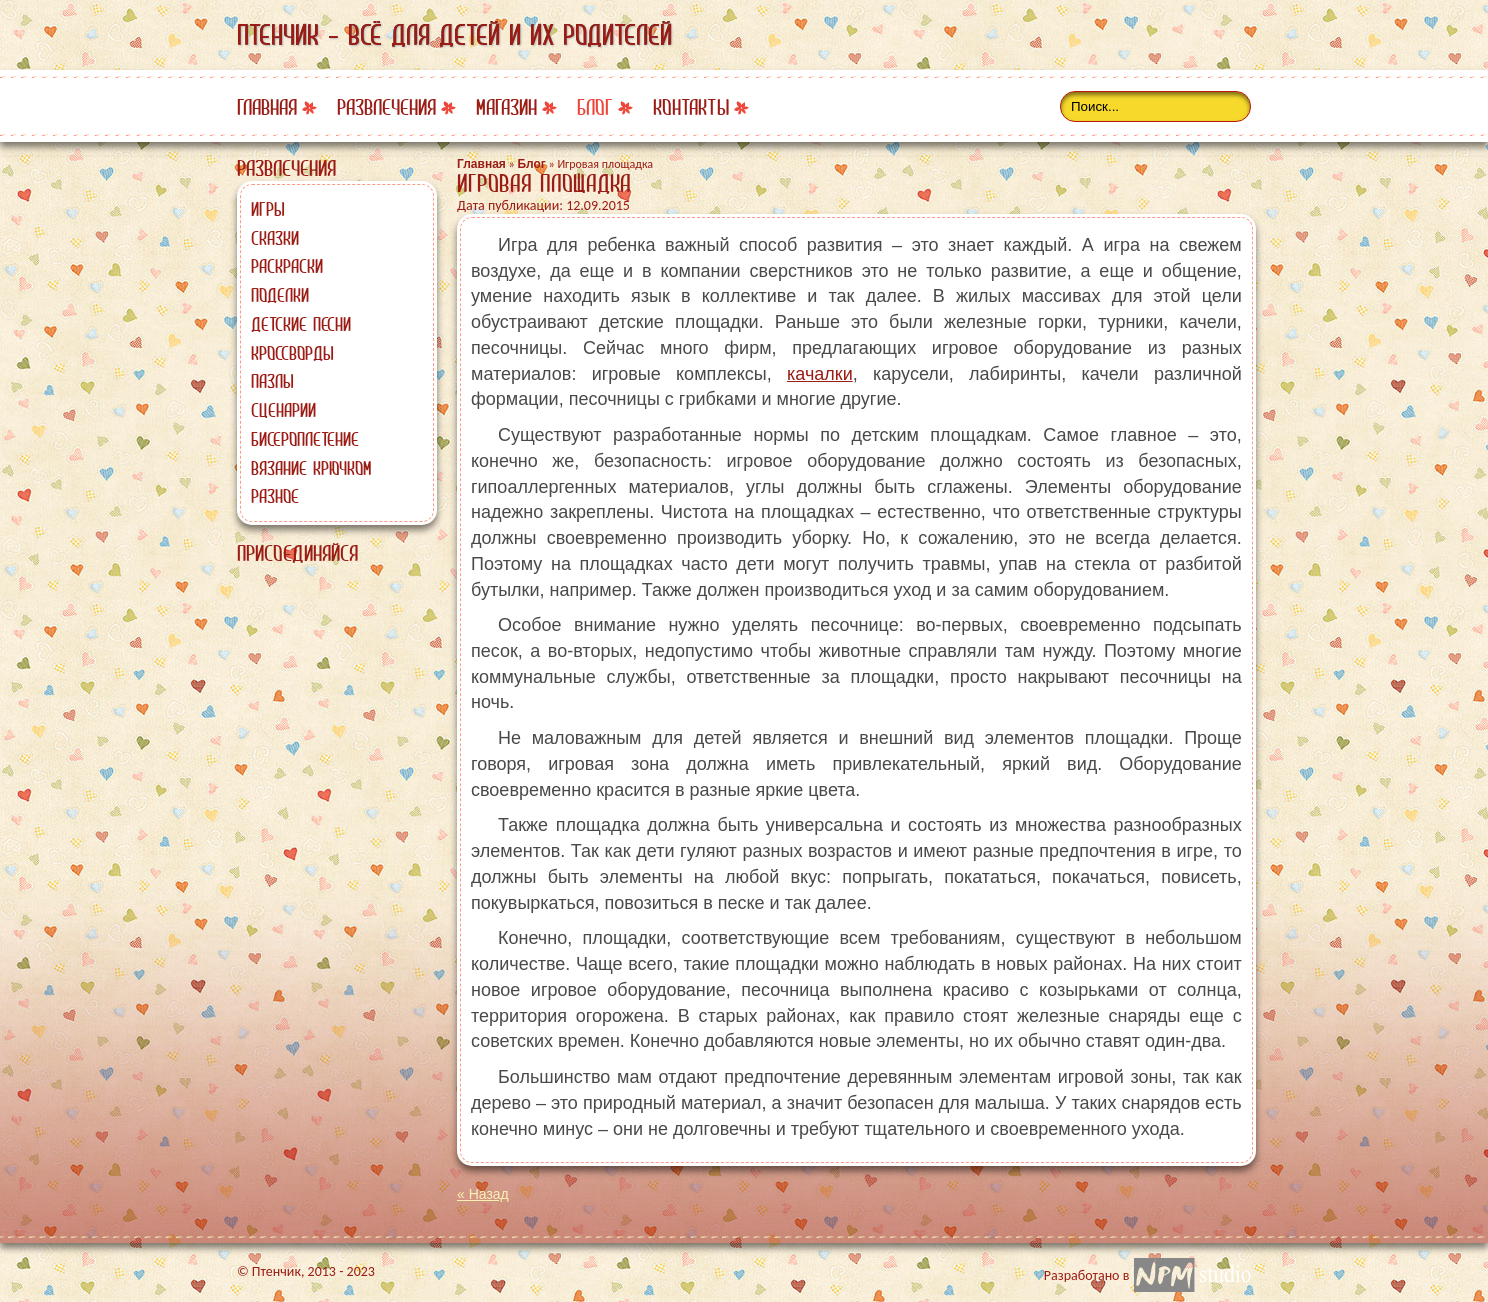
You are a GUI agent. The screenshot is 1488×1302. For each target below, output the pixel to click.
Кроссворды (292, 353)
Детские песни (301, 324)
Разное (275, 496)
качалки (820, 374)
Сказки (275, 238)
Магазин (506, 107)
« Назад (483, 1194)
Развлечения (386, 107)
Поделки (280, 295)
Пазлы (272, 381)
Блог (595, 107)
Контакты (691, 107)
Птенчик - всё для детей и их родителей (454, 35)
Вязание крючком (311, 468)
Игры (268, 209)
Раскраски (287, 266)
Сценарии (283, 410)
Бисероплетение (305, 439)
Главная (267, 107)
